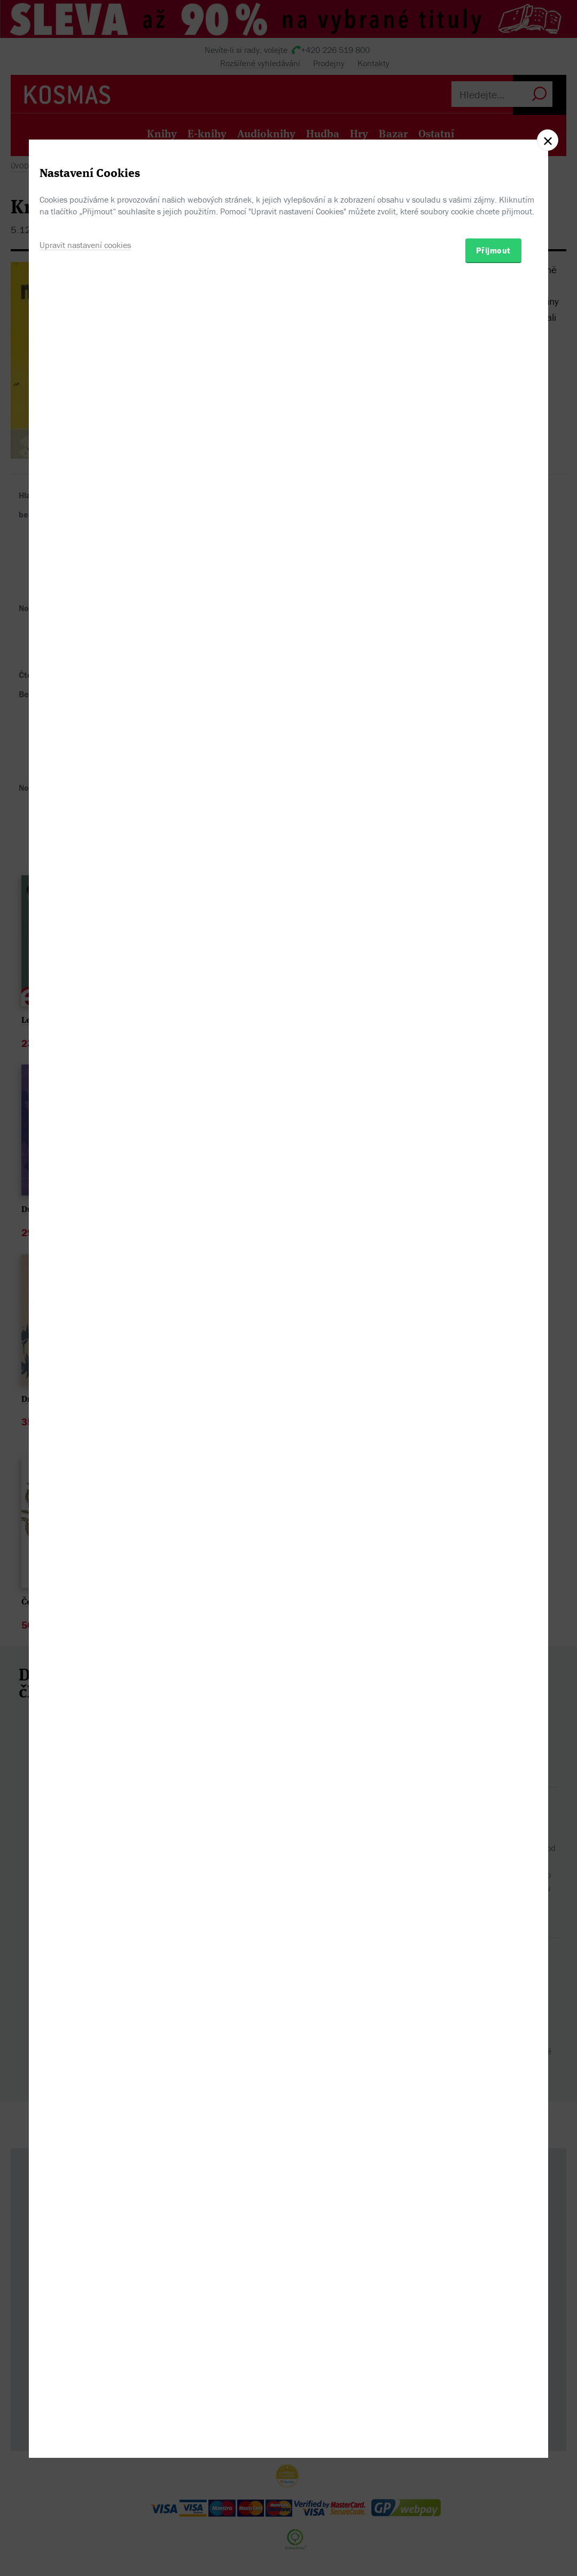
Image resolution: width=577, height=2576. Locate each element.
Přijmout (493, 1342)
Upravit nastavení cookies (85, 1336)
